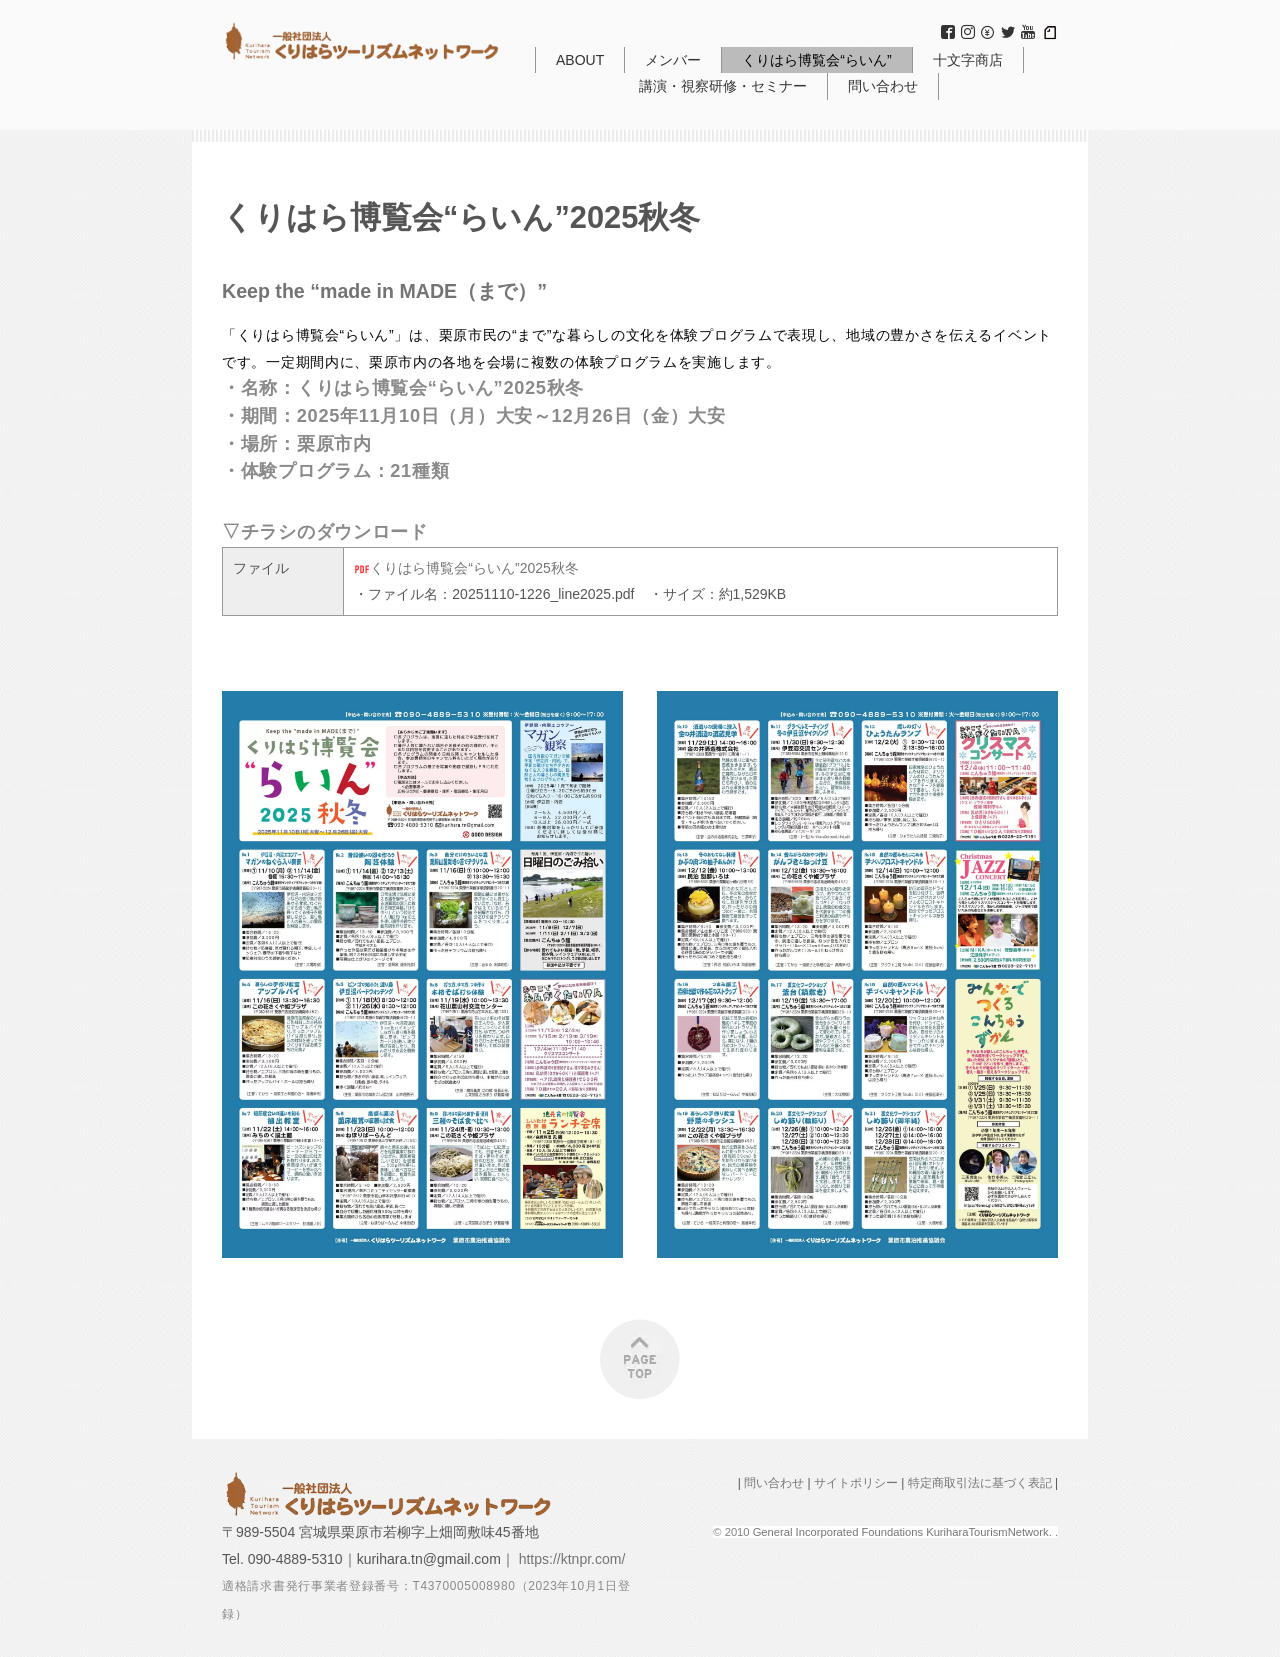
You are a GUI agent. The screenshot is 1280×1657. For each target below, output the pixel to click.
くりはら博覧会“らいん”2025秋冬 (466, 568)
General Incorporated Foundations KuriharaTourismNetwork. (904, 1532)
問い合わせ (883, 86)
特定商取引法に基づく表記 (980, 1483)
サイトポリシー (856, 1483)
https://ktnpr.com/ (572, 1559)
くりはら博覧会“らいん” (816, 60)
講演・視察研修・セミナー (723, 86)
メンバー (673, 60)
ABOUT (580, 60)
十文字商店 (968, 60)
